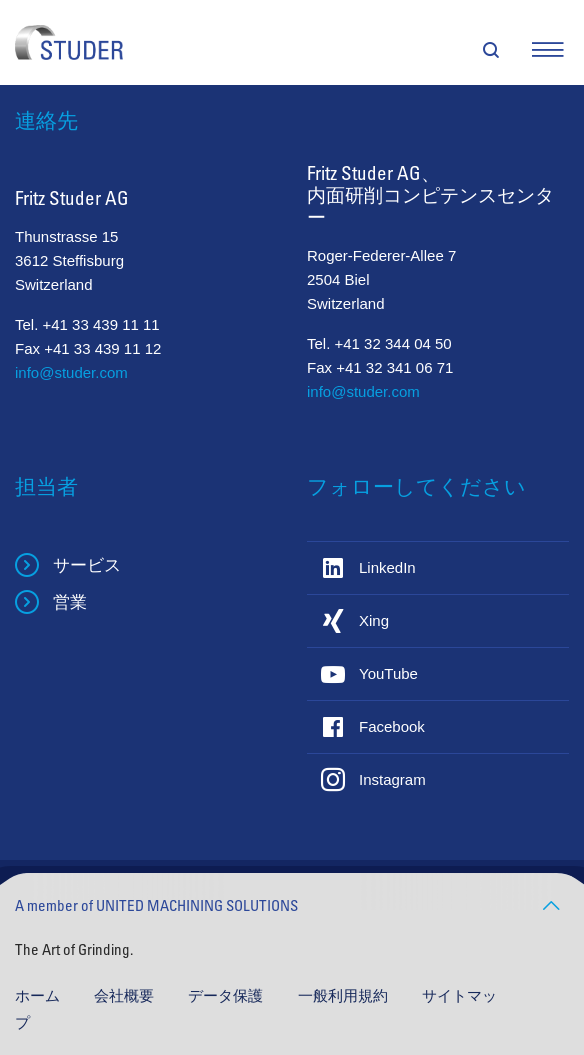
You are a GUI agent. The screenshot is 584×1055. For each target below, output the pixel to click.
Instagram (392, 779)
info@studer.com (71, 372)
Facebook (392, 726)
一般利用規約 (345, 995)
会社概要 (126, 995)
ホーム (39, 995)
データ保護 (227, 995)
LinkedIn (387, 567)
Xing (374, 620)
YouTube (388, 673)
